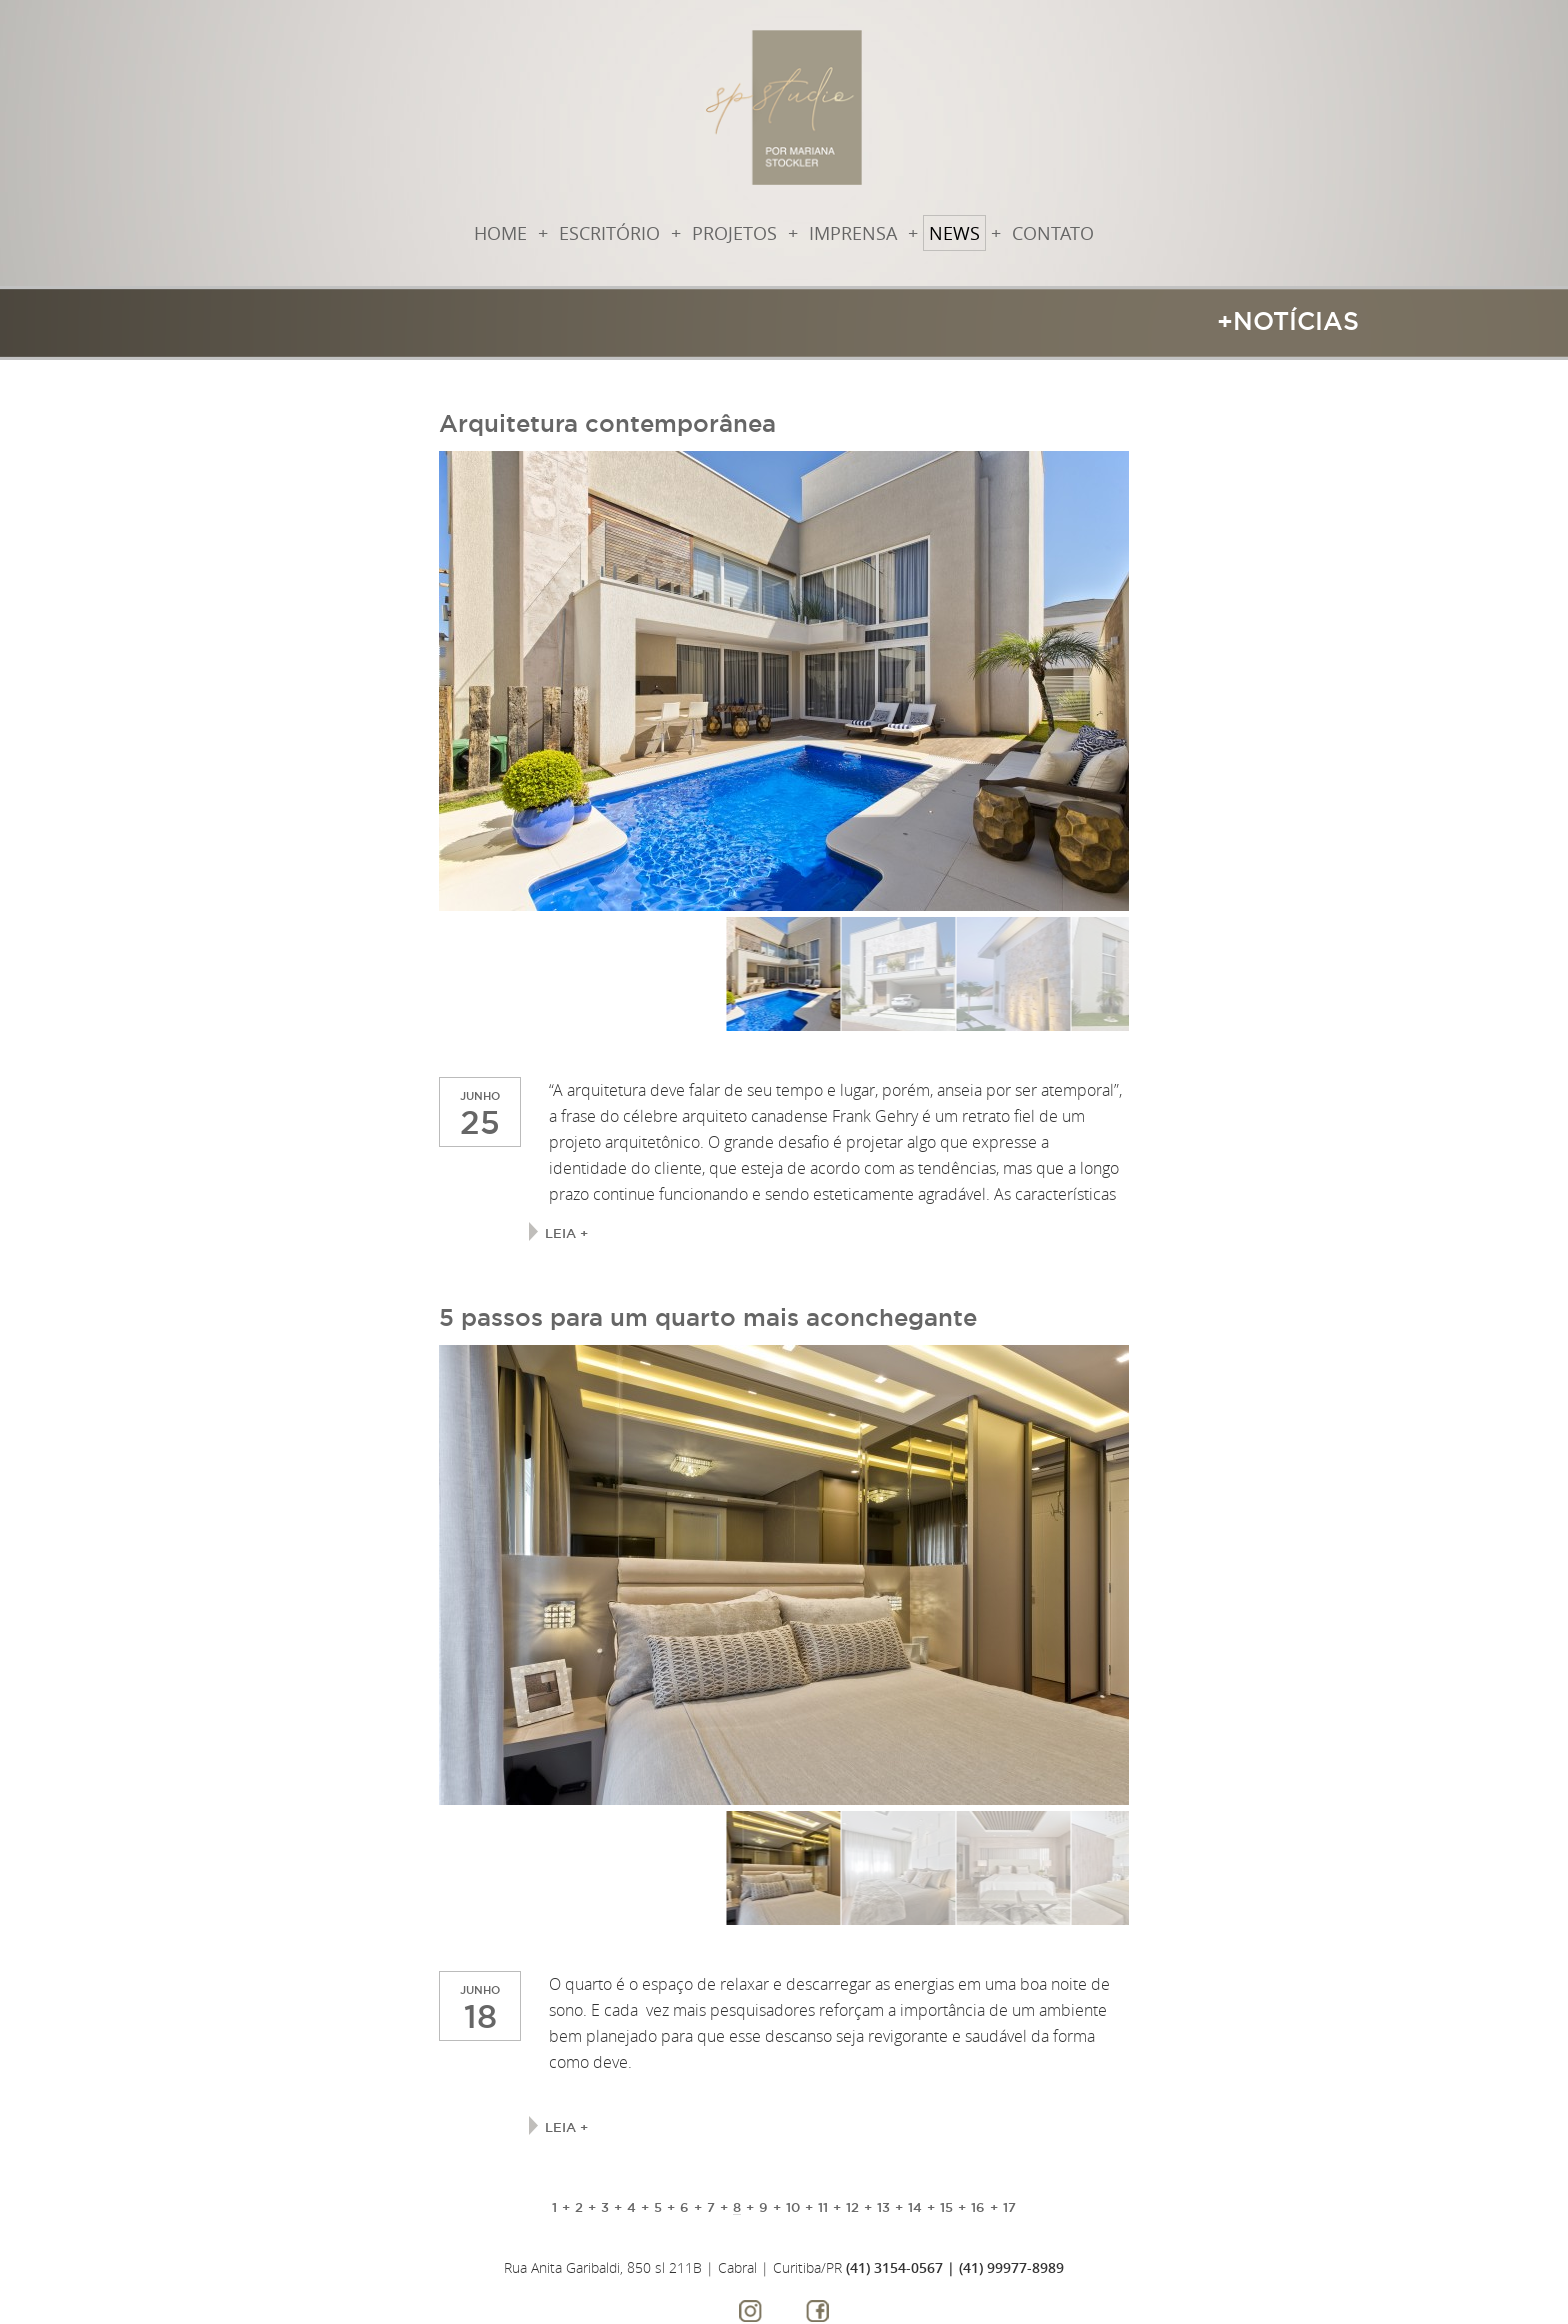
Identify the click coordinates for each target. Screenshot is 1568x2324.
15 (946, 2207)
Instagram (750, 2311)
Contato (1053, 233)
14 (915, 2207)
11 (823, 2207)
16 (978, 2207)
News (954, 233)
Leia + (566, 1233)
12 (852, 2207)
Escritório (609, 233)
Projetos (734, 233)
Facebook (817, 2311)
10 (793, 2207)
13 (883, 2207)
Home (500, 233)
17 (1009, 2207)
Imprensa (853, 233)
